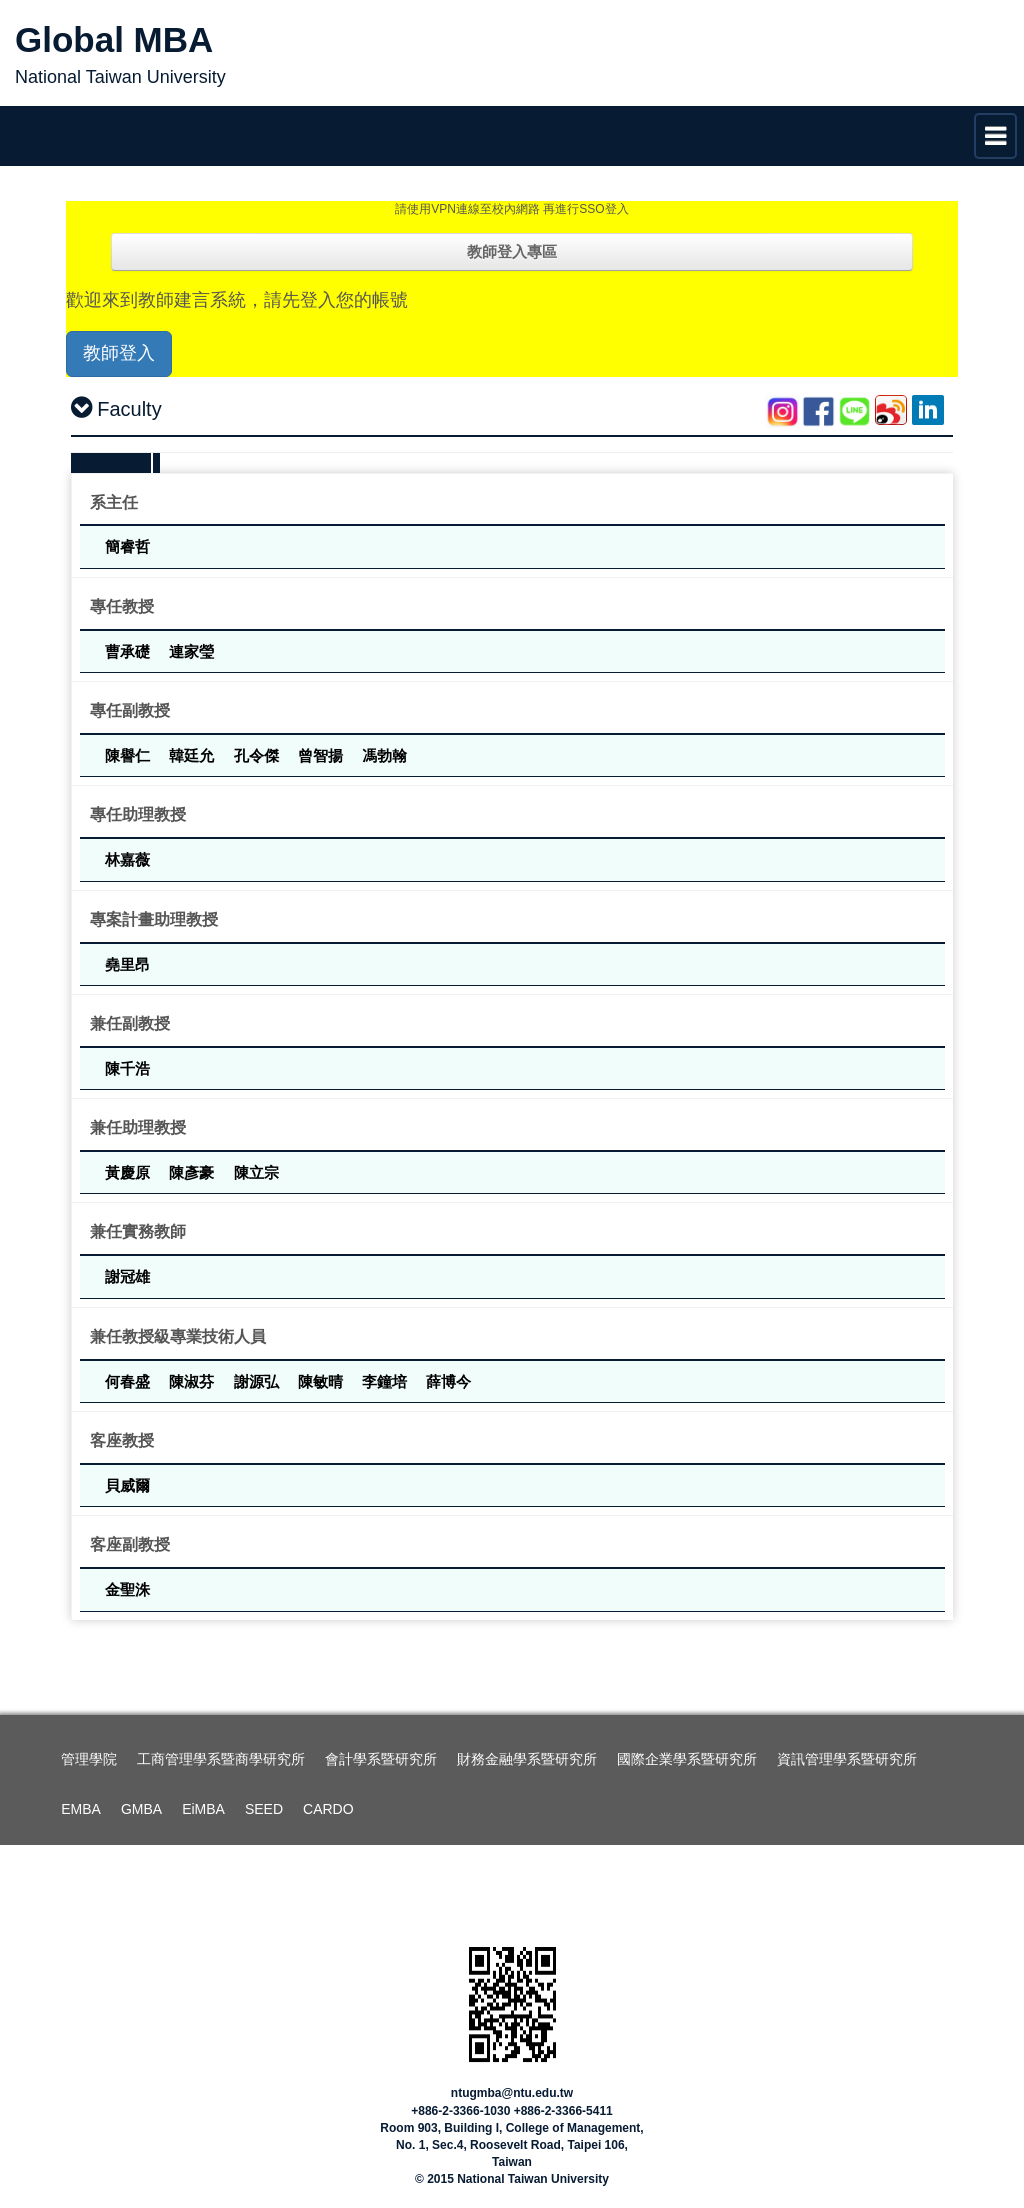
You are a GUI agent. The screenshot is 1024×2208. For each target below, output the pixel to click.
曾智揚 (322, 755)
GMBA (141, 1809)
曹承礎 (129, 651)
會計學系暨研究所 (381, 1759)
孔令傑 (258, 755)
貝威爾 (127, 1485)
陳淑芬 (193, 1381)
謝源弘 (258, 1381)
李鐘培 (386, 1381)
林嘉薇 (127, 859)
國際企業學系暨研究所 (687, 1759)
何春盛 (129, 1381)
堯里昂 (127, 964)
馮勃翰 (384, 755)
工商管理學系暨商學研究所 (221, 1759)
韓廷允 (193, 755)
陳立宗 (256, 1172)
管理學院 (89, 1759)
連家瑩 (191, 651)
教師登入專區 (512, 251)
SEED (264, 1809)
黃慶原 (129, 1172)
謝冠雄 (127, 1276)
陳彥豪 (193, 1172)
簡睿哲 (127, 546)
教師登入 (119, 353)
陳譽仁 (129, 755)
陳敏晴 (322, 1381)
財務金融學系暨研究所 (527, 1759)
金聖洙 (127, 1589)
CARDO (328, 1809)
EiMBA (203, 1809)
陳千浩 (127, 1068)
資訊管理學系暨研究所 (847, 1759)
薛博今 (448, 1381)
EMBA (81, 1809)
